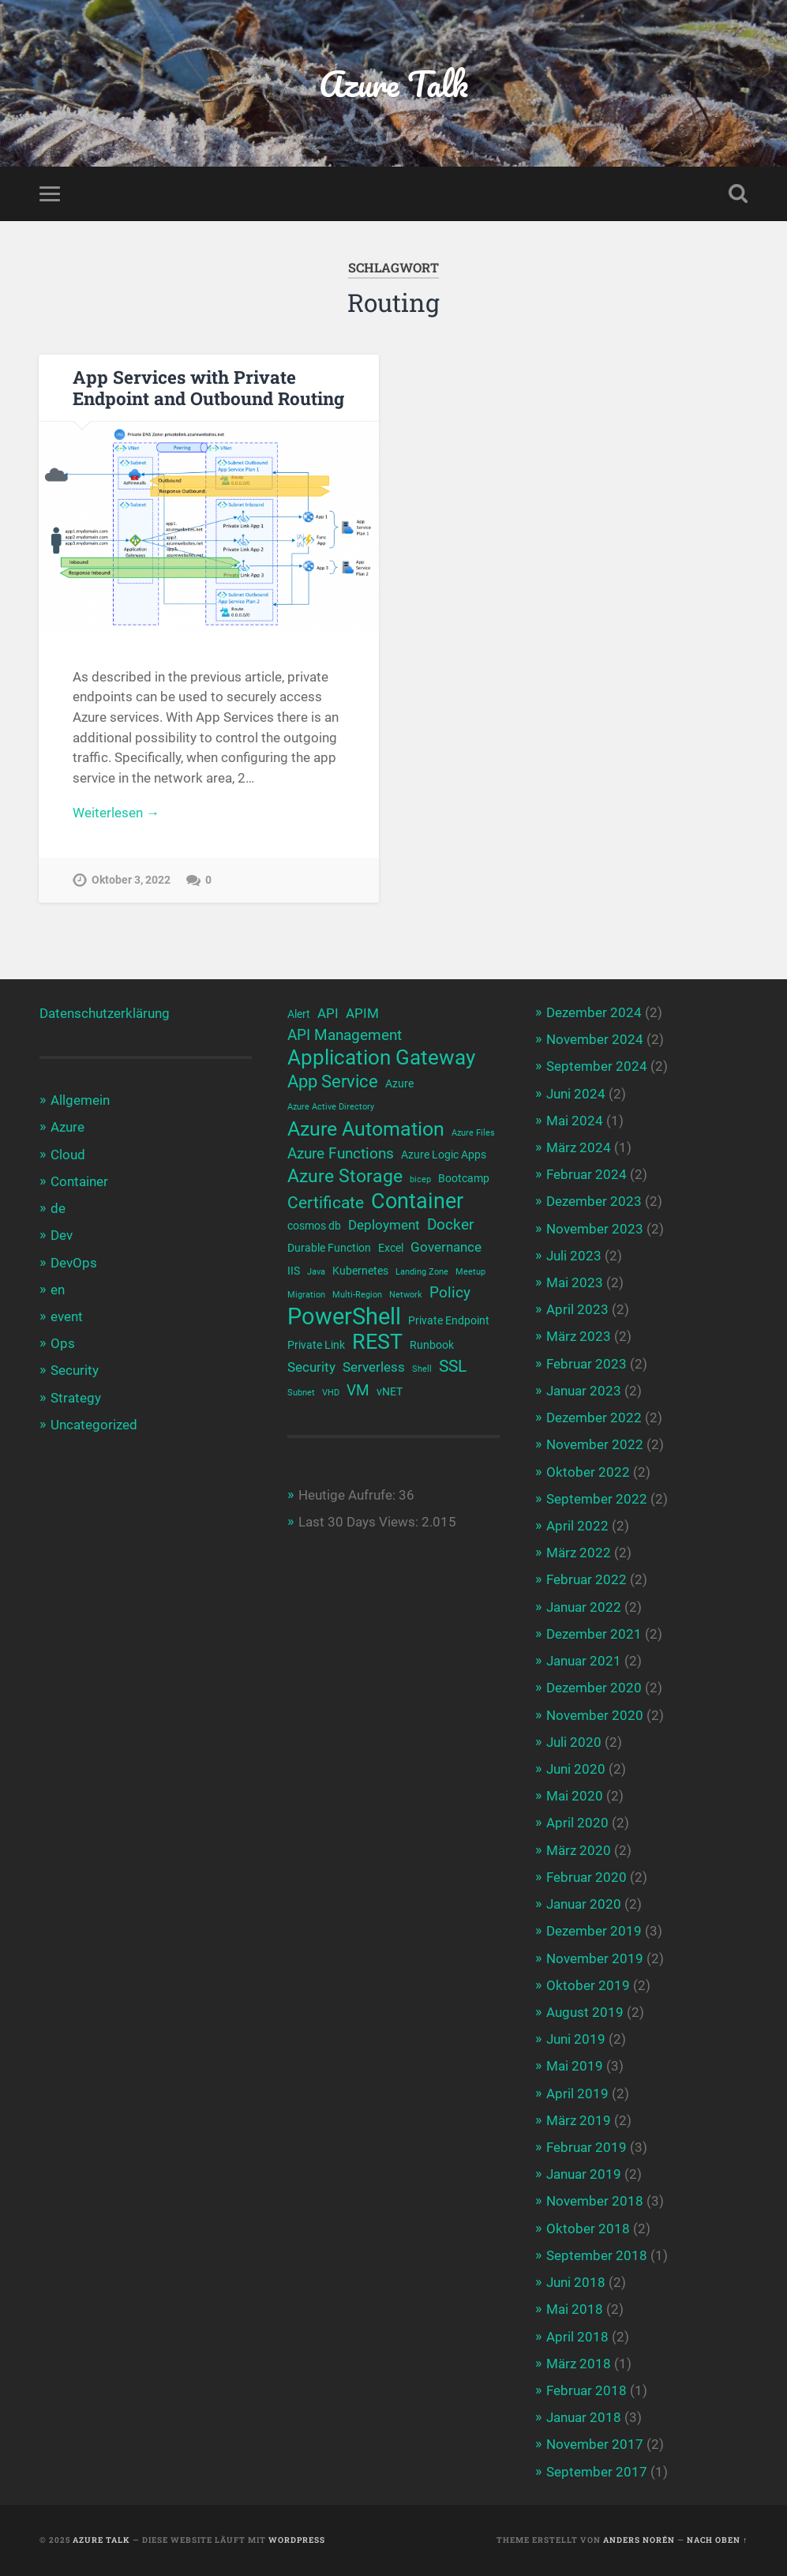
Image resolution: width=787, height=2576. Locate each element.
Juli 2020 (573, 1742)
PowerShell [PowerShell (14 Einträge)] (344, 1316)
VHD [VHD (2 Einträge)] (330, 1393)
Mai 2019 (574, 2066)
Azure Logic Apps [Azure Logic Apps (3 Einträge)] (443, 1154)
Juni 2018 (575, 2282)
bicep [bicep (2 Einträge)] (420, 1179)
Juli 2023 (573, 1256)
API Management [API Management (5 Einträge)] (344, 1035)
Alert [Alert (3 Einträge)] (298, 1014)
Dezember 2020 (594, 1687)
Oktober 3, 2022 (131, 880)
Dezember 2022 (594, 1417)
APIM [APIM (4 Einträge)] (362, 1013)
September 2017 (596, 2472)
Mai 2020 (574, 1796)
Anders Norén (639, 2540)
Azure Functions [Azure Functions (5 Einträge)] (340, 1153)
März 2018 (578, 2363)
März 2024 (578, 1147)
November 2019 (594, 1958)
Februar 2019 (586, 2147)
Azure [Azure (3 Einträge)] (399, 1083)
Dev (62, 1235)
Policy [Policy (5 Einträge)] (449, 1292)
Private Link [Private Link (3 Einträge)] (316, 1345)
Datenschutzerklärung (104, 1013)
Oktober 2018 (588, 2228)
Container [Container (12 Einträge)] (417, 1201)
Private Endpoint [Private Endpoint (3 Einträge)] (448, 1320)
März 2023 (578, 1336)
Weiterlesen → (116, 812)
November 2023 (594, 1229)
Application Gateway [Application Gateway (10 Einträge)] (381, 1057)
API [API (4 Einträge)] (328, 1013)
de (58, 1208)
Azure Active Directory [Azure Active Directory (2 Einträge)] (330, 1107)
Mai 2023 (574, 1282)
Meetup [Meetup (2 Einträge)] (470, 1272)
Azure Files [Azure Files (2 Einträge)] (473, 1133)
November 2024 (594, 1039)
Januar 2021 (583, 1661)
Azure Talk (393, 83)
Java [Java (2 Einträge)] (316, 1272)
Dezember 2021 (594, 1634)
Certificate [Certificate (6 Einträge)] (325, 1202)
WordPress (296, 2540)
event (67, 1316)
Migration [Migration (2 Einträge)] (306, 1295)
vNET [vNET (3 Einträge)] (390, 1391)
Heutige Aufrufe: (348, 1495)
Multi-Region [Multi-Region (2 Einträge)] (357, 1295)
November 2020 (594, 1715)
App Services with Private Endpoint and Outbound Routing (208, 387)
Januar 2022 (583, 1607)
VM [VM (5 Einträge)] (358, 1390)
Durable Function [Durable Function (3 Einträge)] (329, 1247)
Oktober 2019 (588, 1985)
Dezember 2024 (594, 1012)
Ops (63, 1343)
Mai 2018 (574, 2309)
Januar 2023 (583, 1391)
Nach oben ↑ (717, 2540)
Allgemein (80, 1100)
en (58, 1289)
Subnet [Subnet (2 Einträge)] (301, 1393)
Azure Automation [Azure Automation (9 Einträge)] (365, 1129)
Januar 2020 (583, 1904)
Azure (67, 1127)
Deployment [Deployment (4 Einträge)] (384, 1225)
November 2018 (594, 2201)
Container (79, 1181)
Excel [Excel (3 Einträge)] (390, 1247)
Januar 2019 (583, 2174)
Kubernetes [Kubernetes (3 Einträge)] (360, 1270)
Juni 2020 (575, 1769)
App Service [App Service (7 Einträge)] (332, 1081)
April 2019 (577, 2093)
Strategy (76, 1398)
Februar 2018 (586, 2390)
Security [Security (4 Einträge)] (311, 1367)
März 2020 (578, 1850)
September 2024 (596, 1066)
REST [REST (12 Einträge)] (377, 1342)
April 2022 (577, 1526)
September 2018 (596, 2255)
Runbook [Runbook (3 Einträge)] (432, 1345)
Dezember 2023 (594, 1201)
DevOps (74, 1263)
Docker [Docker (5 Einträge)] (450, 1225)
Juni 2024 (575, 1094)
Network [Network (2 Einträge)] (405, 1295)
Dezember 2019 (594, 1931)
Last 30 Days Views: (360, 1522)
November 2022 (594, 1444)
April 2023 (577, 1309)
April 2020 (577, 1823)
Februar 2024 (586, 1174)
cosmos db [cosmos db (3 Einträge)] (314, 1225)
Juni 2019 (575, 2039)
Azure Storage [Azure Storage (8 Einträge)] (345, 1176)
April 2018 (577, 2337)
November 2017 (594, 2444)
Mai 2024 (574, 1120)
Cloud (68, 1154)
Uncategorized (94, 1425)
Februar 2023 (586, 1364)
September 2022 (596, 1499)
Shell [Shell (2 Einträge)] (422, 1369)
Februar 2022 (586, 1579)
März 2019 (578, 2120)
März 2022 (578, 1552)
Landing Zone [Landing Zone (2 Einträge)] (421, 1272)
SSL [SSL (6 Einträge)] (453, 1366)
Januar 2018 (583, 2417)
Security (75, 1370)
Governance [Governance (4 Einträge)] (446, 1247)
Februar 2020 (586, 1877)
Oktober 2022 (588, 1472)
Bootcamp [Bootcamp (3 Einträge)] (463, 1178)
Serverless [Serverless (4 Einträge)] (374, 1367)
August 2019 (585, 2012)
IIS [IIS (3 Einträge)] (293, 1270)
